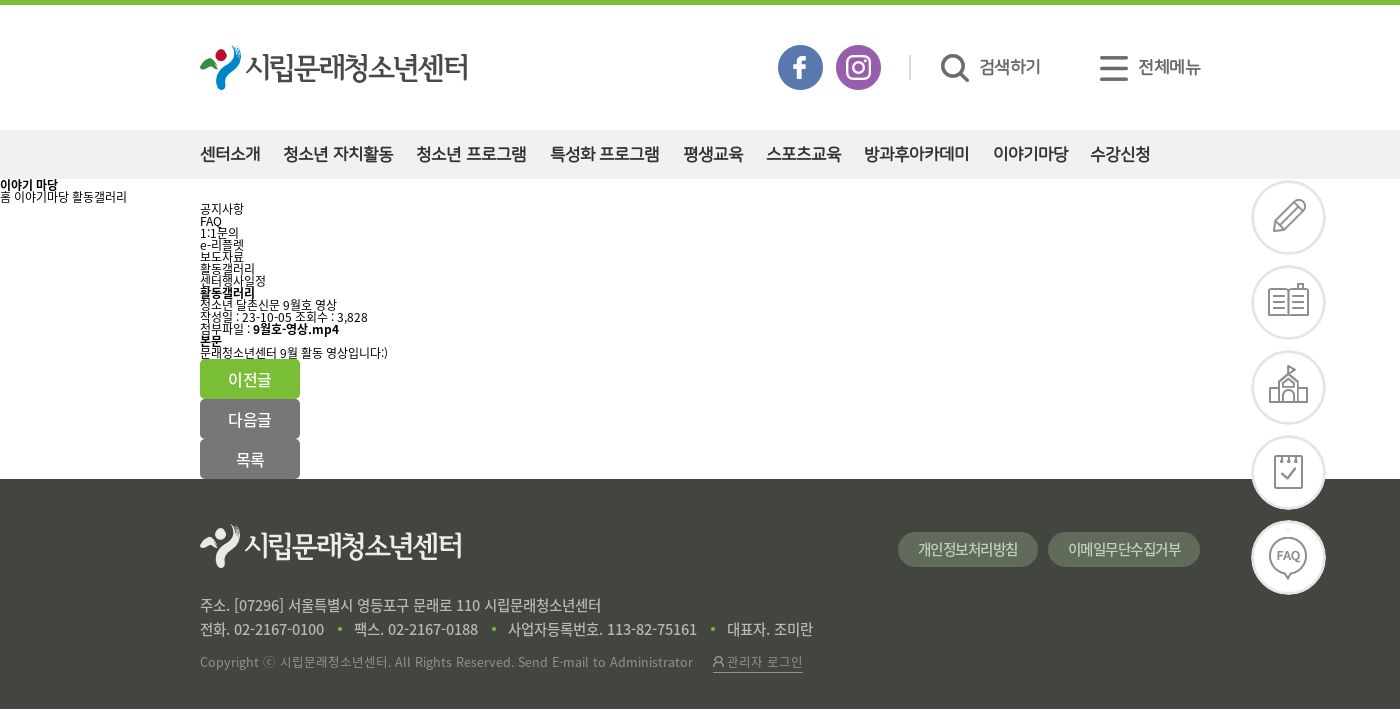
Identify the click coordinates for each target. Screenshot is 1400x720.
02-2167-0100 (279, 629)
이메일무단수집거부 (1124, 549)
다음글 (249, 419)
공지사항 (222, 209)
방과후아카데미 (916, 154)
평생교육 (713, 154)
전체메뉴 (1150, 68)
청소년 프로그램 (471, 154)
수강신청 (1120, 154)
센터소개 (230, 154)
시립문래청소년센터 (330, 546)
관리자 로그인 (758, 661)
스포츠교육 (803, 154)
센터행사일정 (233, 281)
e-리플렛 (222, 245)
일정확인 (1289, 472)
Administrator (651, 661)
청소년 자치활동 (338, 154)
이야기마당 (1030, 154)
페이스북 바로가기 (800, 67)
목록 (250, 459)
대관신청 (1289, 387)
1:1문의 (219, 233)
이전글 (249, 379)
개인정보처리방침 (968, 549)
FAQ (211, 221)
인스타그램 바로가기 (858, 67)
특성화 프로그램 (605, 154)
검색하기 (991, 68)
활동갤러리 (99, 197)
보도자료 (222, 257)
